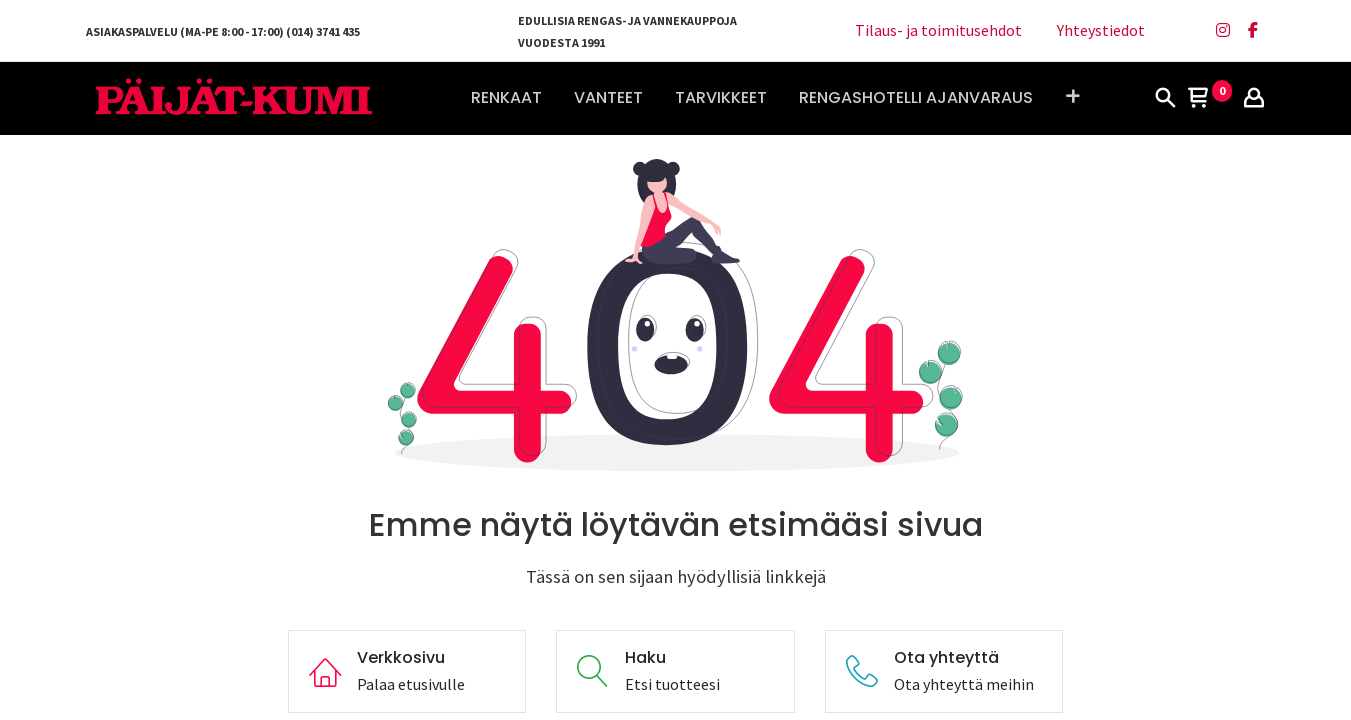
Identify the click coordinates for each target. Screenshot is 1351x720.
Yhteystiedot (1101, 30)
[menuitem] (506, 98)
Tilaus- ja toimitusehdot (938, 30)
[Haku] (1165, 99)
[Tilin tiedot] (1254, 99)
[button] (1072, 98)
